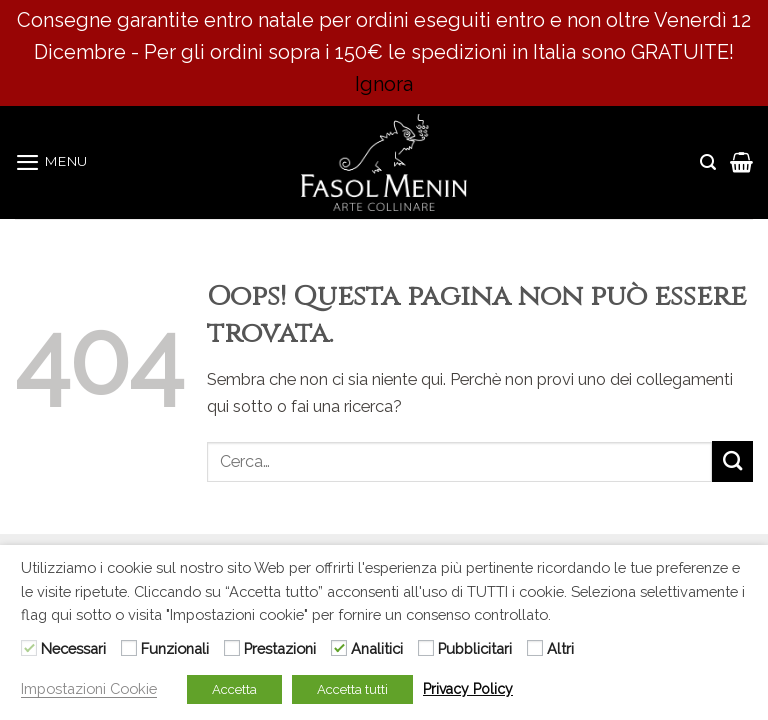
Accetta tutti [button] (352, 689)
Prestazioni (280, 648)
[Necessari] (29, 648)
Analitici (377, 648)
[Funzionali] (129, 648)
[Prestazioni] (232, 648)
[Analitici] (339, 648)
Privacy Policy (468, 689)
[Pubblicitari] (426, 648)
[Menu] (51, 162)
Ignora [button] (384, 84)
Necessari (73, 648)
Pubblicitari (475, 648)
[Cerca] (708, 162)
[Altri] (535, 648)
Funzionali (175, 648)
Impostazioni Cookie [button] (89, 688)
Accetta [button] (234, 689)
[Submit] (732, 461)
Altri (560, 648)
